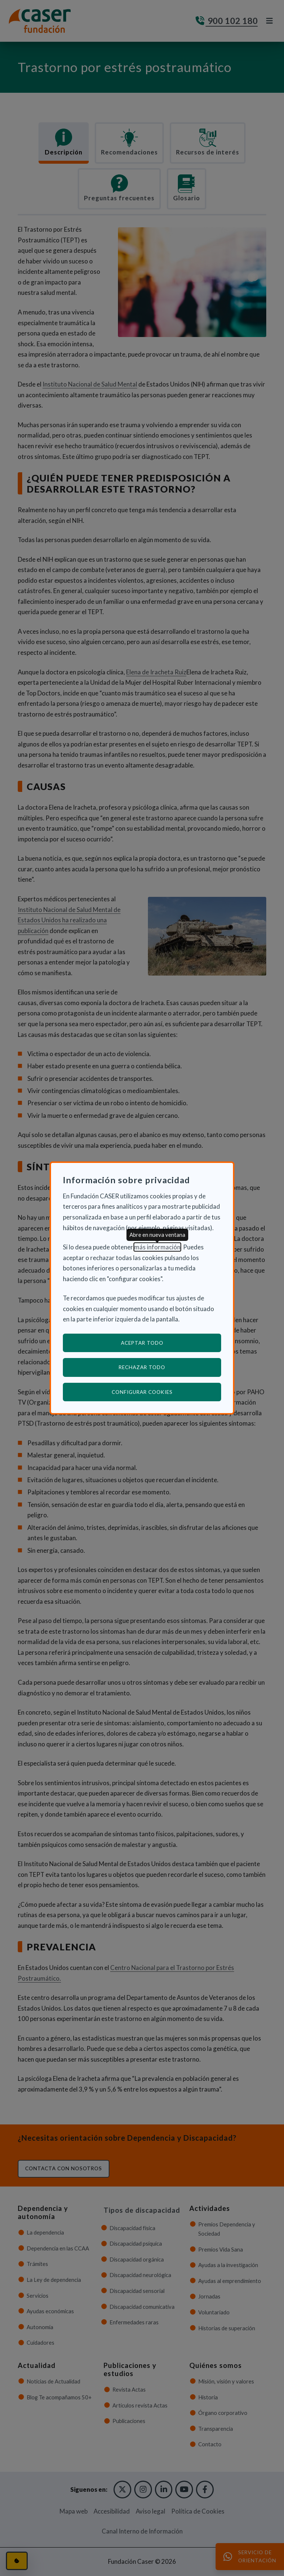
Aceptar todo (142, 1343)
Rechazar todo (142, 1367)
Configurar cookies (167, 1392)
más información (157, 1247)
